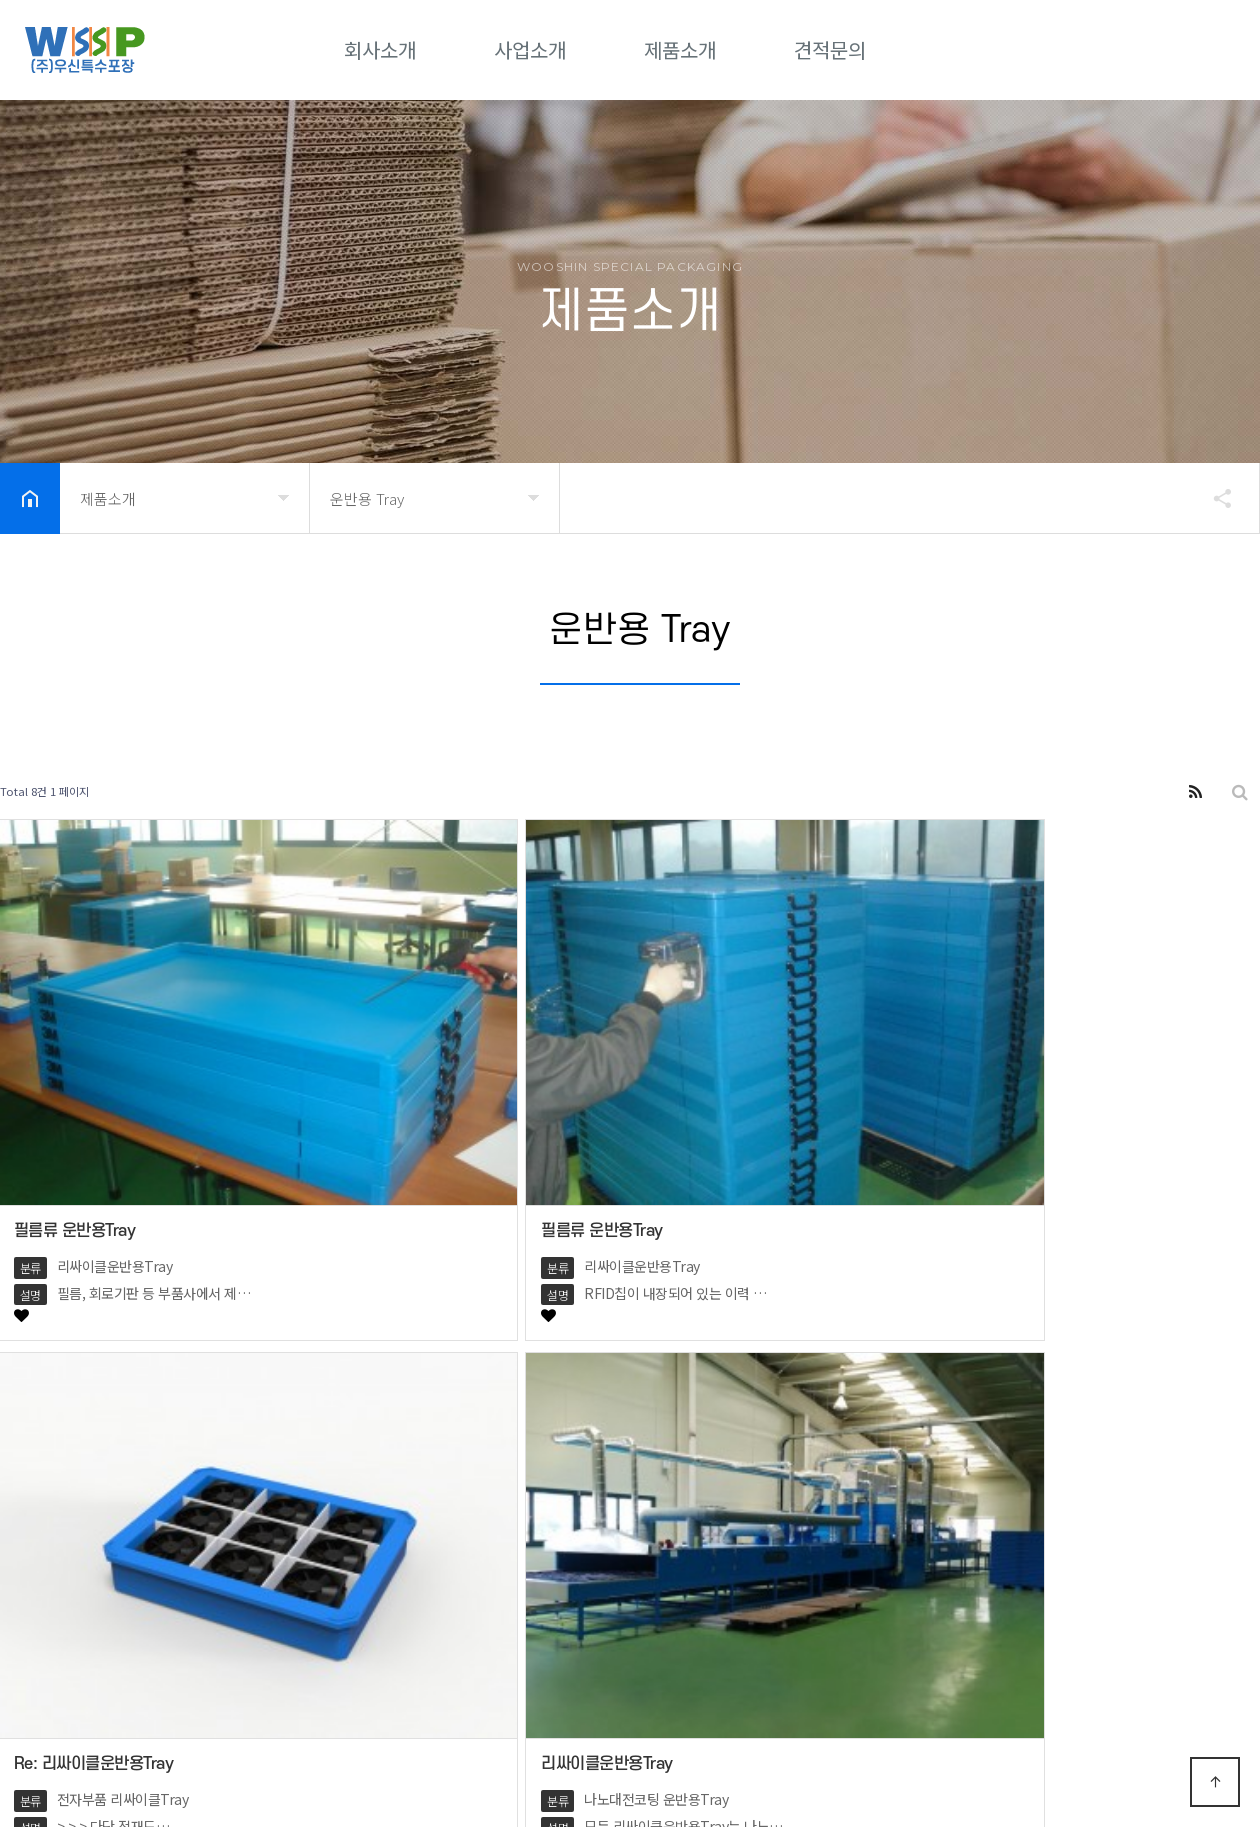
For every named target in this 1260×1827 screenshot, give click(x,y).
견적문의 (830, 49)
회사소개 (380, 49)
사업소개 (530, 49)
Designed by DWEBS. (491, 1766)
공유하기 (1213, 498)
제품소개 (680, 49)
